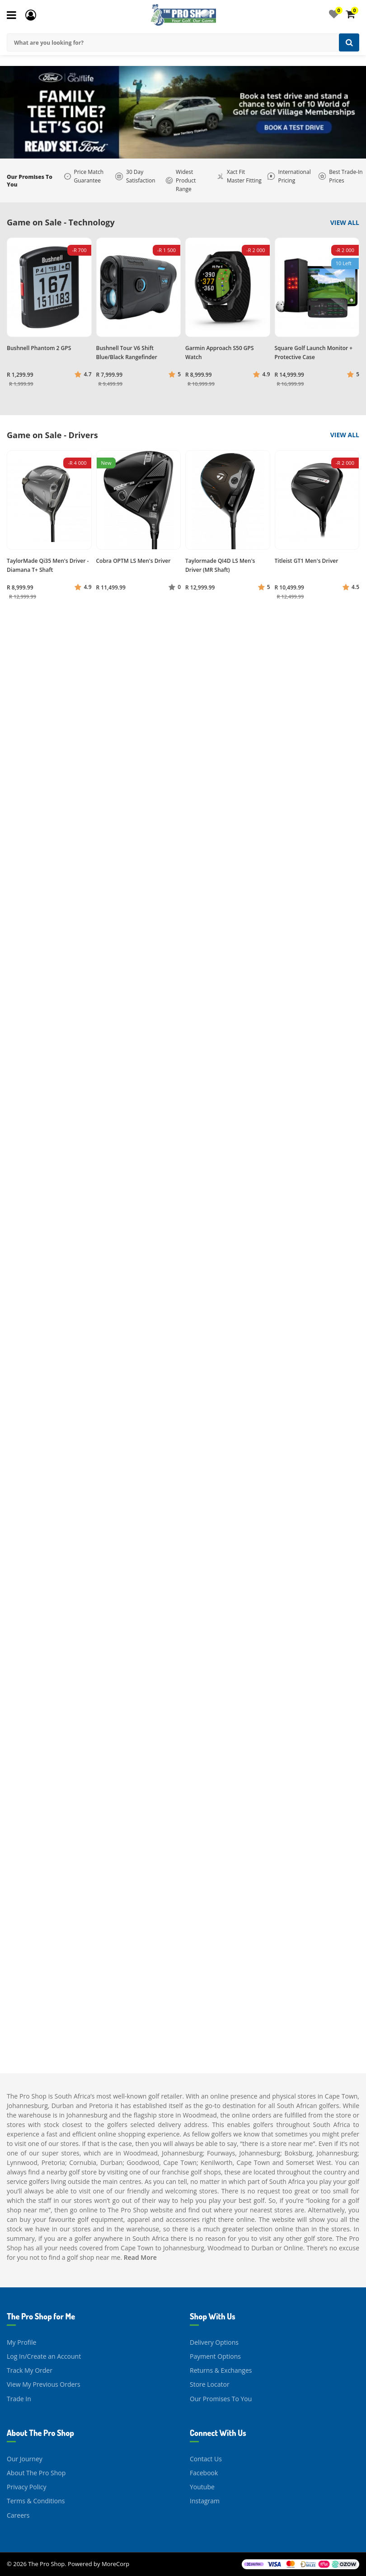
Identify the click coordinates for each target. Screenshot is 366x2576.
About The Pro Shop (36, 2472)
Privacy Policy (26, 2486)
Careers (18, 2515)
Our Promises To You (221, 2398)
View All (344, 222)
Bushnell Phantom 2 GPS (39, 348)
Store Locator (210, 2384)
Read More (140, 2257)
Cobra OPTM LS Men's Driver (133, 561)
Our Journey (24, 2458)
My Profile (21, 2342)
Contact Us (206, 2458)
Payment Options (215, 2356)
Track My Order (29, 2370)
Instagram (205, 2501)
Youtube (202, 2486)
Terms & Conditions (36, 2501)
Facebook (204, 2472)
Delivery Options (214, 2342)
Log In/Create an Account (44, 2356)
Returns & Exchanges (221, 2370)
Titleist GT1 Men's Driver (306, 561)
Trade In (19, 2398)
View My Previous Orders (43, 2384)
